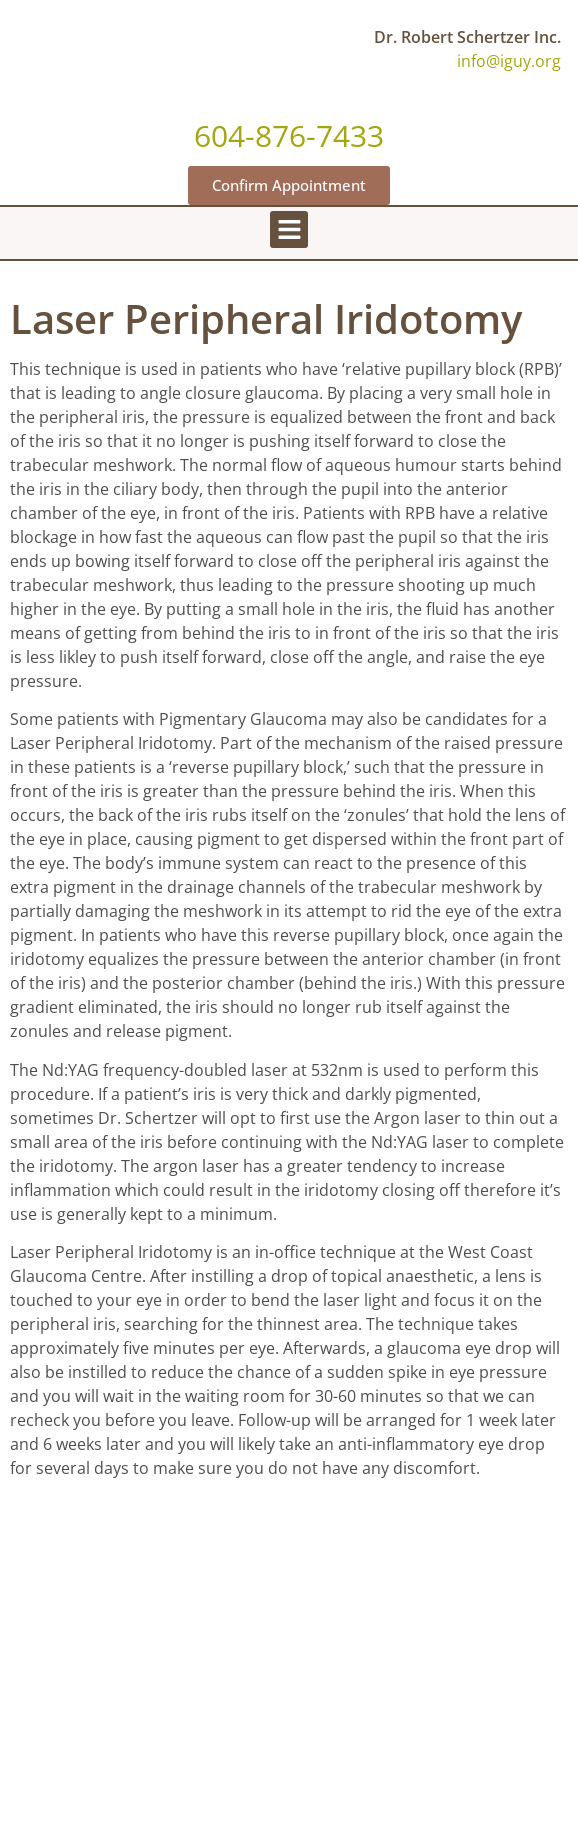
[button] (289, 230)
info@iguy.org (509, 61)
